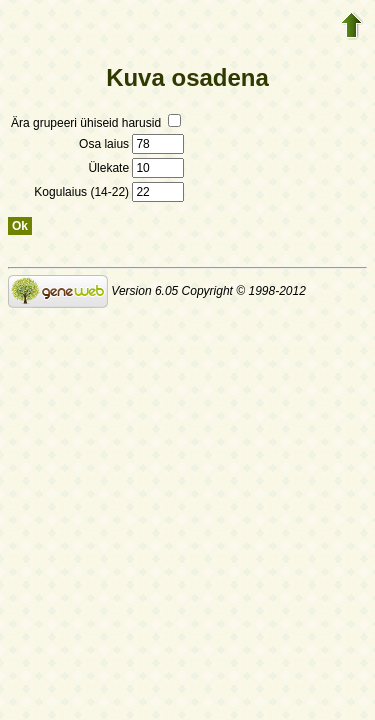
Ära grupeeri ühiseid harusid (96, 123)
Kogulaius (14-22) (109, 192)
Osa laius (131, 144)
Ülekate (136, 168)
